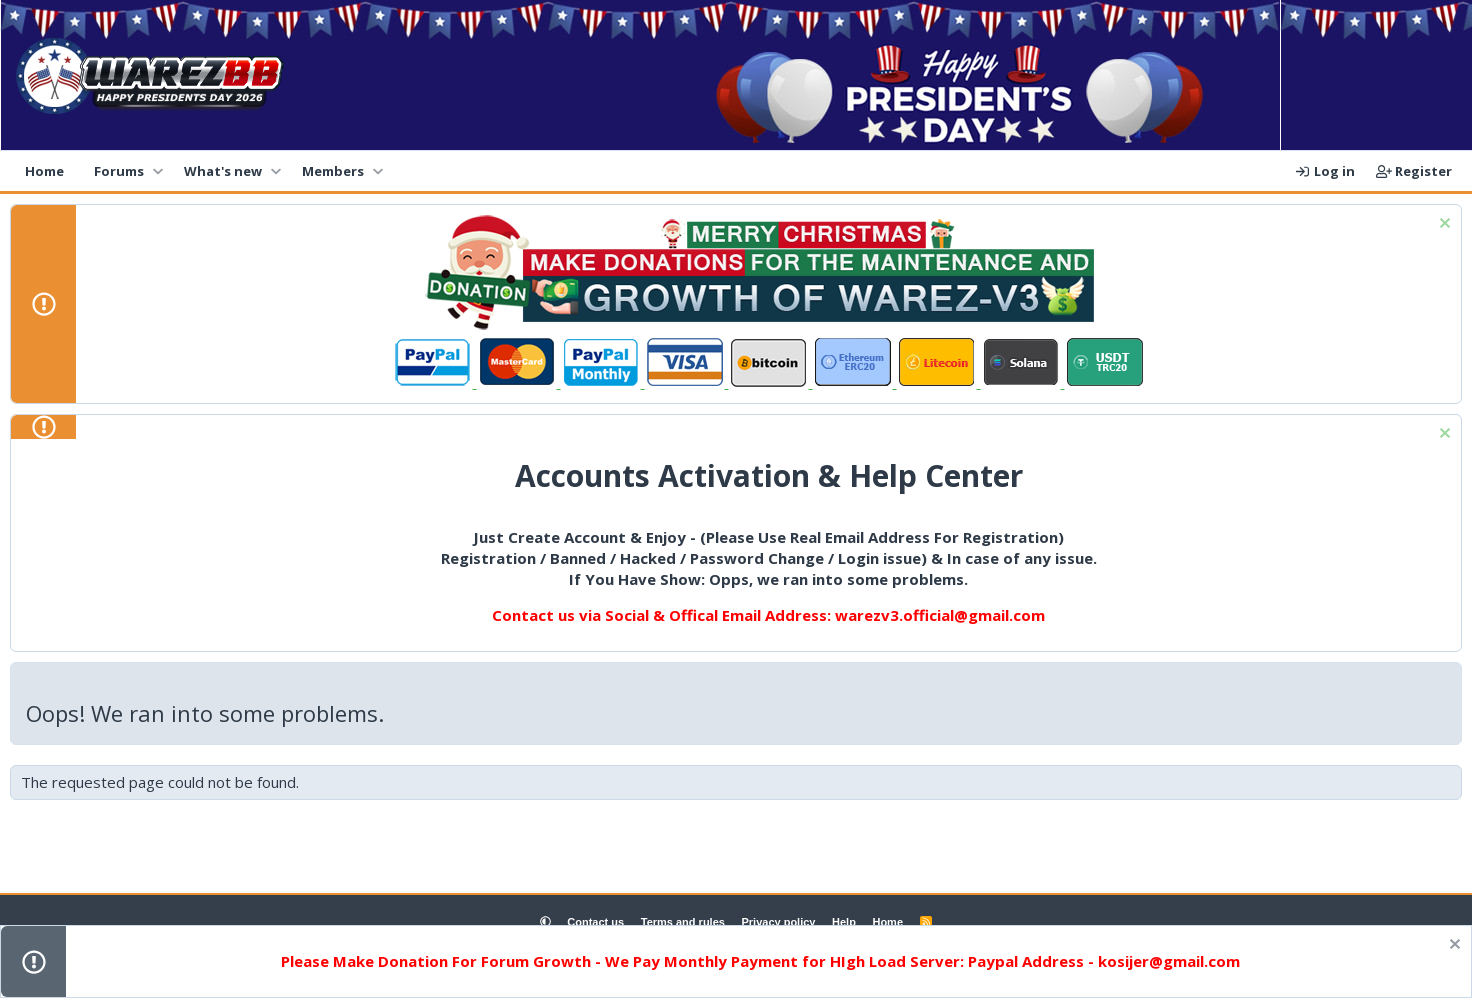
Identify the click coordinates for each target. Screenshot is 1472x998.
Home (44, 171)
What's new (223, 171)
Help (844, 922)
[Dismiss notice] (1442, 225)
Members (333, 171)
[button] (157, 171)
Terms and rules (683, 922)
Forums (119, 171)
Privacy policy (778, 922)
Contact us (595, 922)
